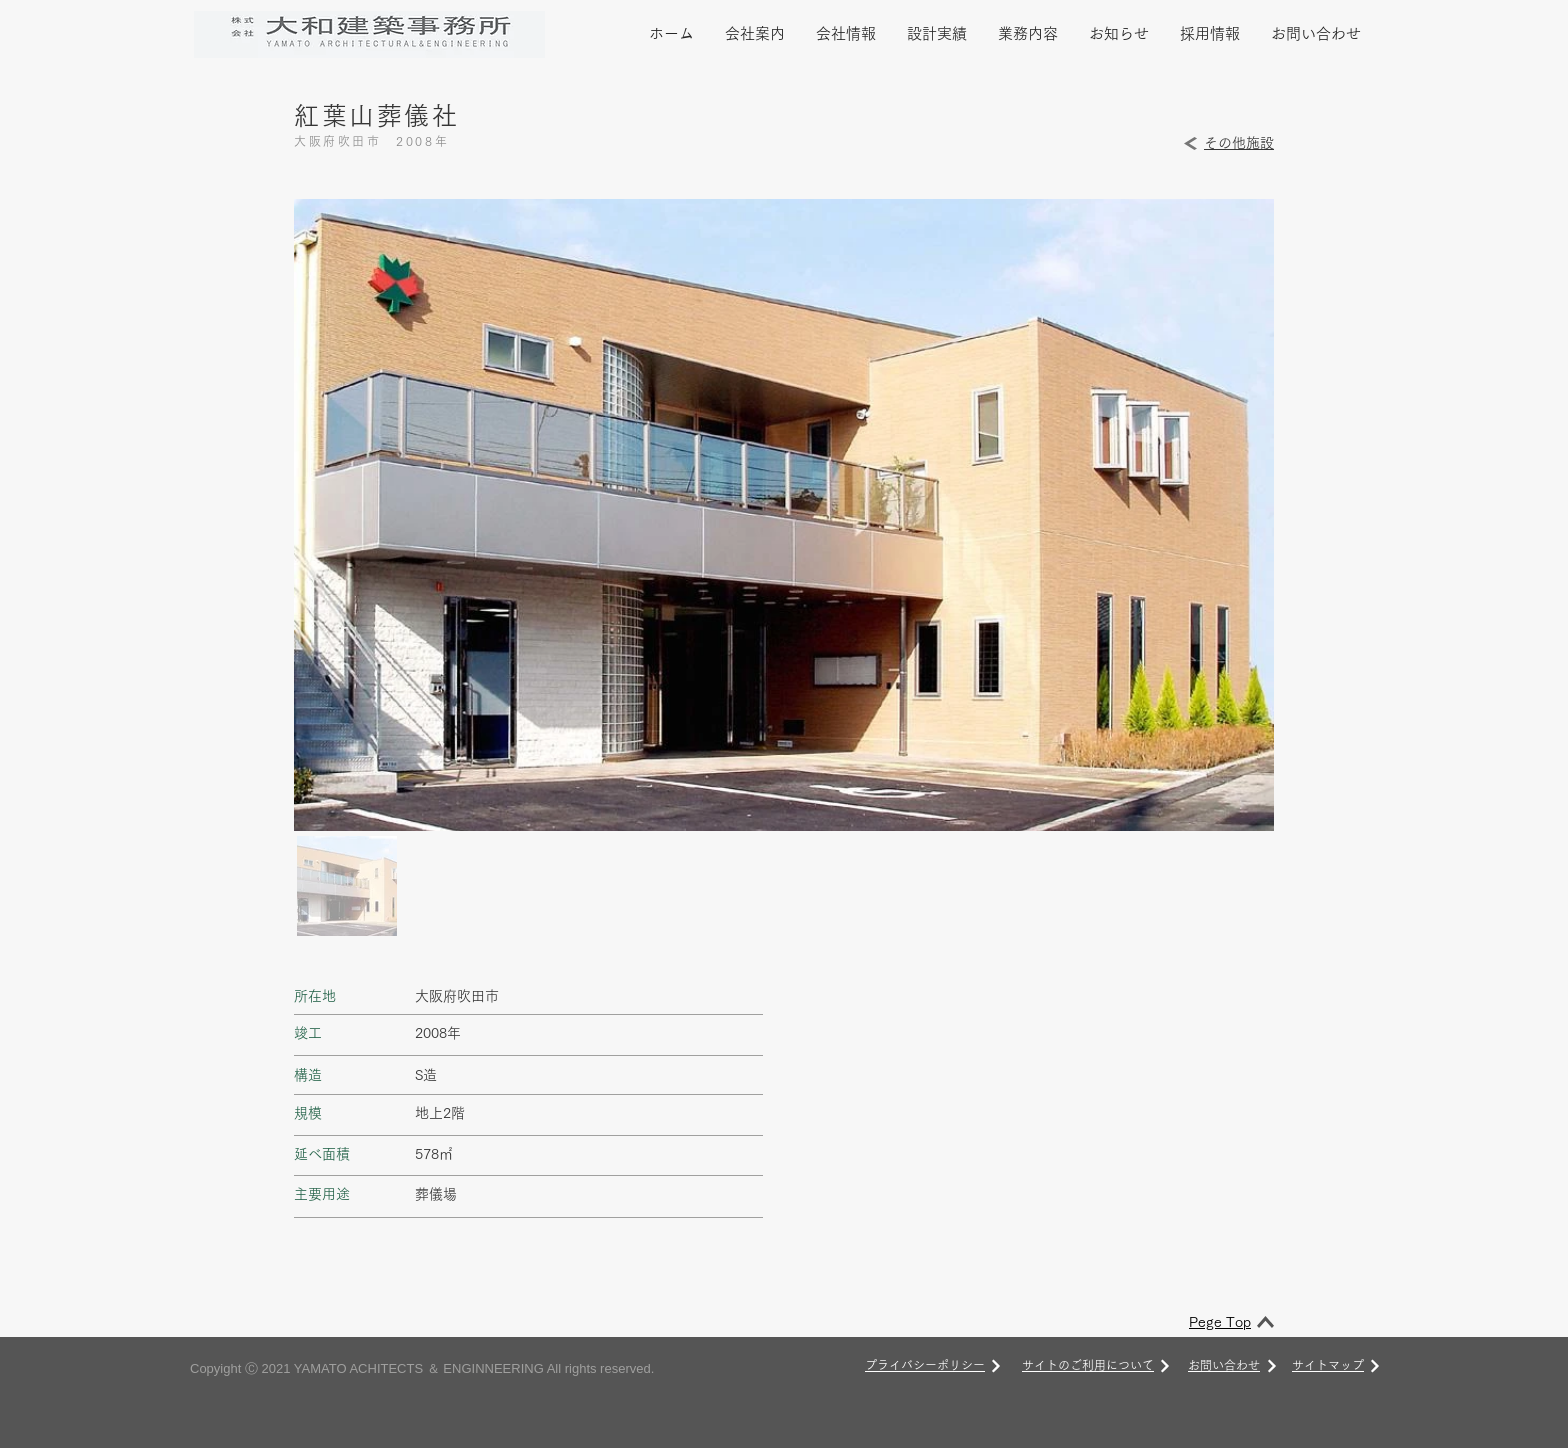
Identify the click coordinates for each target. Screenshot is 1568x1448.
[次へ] (996, 1366)
